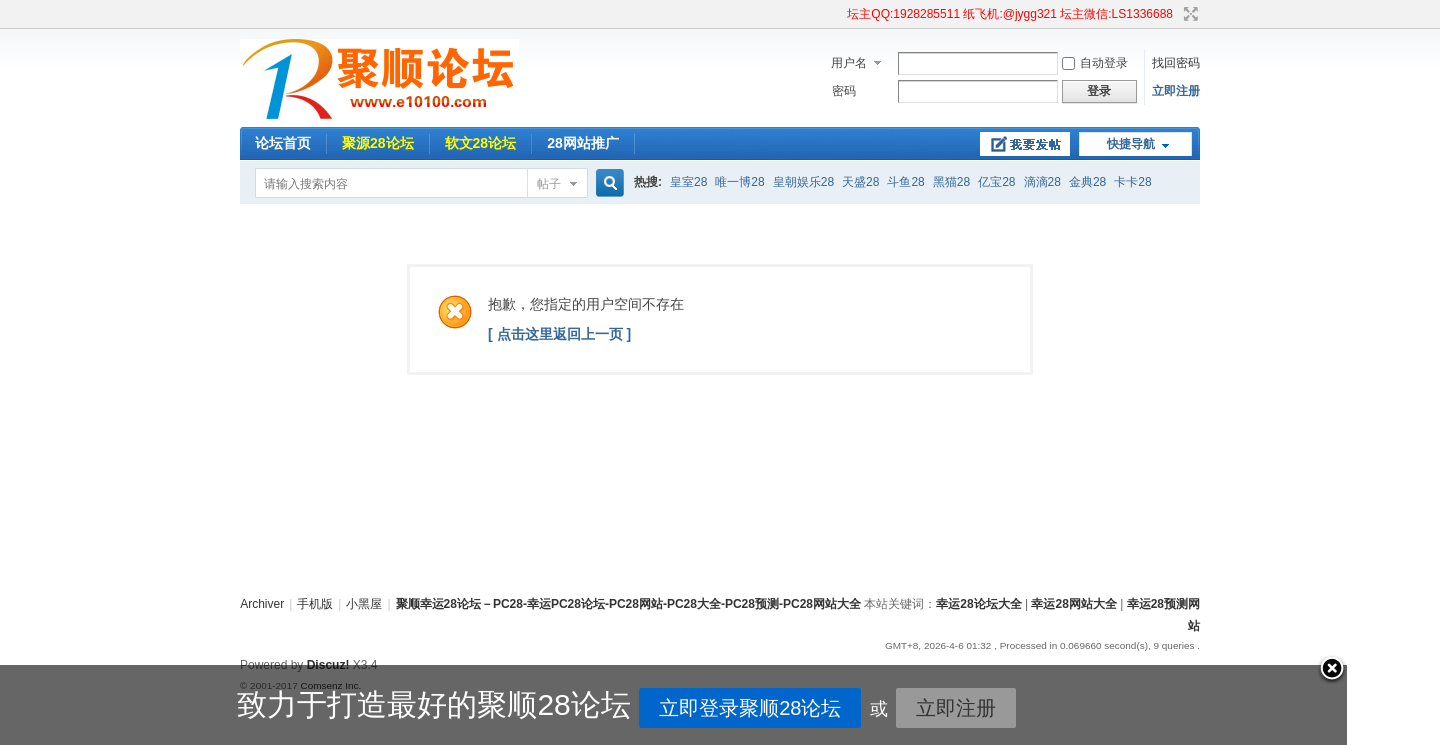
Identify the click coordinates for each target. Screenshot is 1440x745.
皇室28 (688, 182)
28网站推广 (583, 143)
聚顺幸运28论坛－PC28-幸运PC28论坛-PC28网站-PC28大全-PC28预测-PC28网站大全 (628, 604)
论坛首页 (283, 143)
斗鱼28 (905, 182)
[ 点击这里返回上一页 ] (559, 334)
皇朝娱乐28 (803, 182)
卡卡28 (1132, 182)
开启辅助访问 (838, 14)
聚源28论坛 (378, 143)
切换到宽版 (1188, 14)
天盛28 (860, 182)
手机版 (315, 604)
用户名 (849, 63)
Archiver (262, 604)
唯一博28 (739, 182)
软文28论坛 (481, 143)
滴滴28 (1042, 182)
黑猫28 (951, 182)
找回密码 (1176, 63)
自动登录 (1095, 63)
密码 (844, 91)
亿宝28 (996, 182)
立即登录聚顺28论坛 (678, 708)
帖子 (549, 184)
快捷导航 (1131, 144)
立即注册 (1176, 91)
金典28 (1087, 182)
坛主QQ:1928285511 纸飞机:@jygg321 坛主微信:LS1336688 (1010, 14)
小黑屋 (364, 604)
